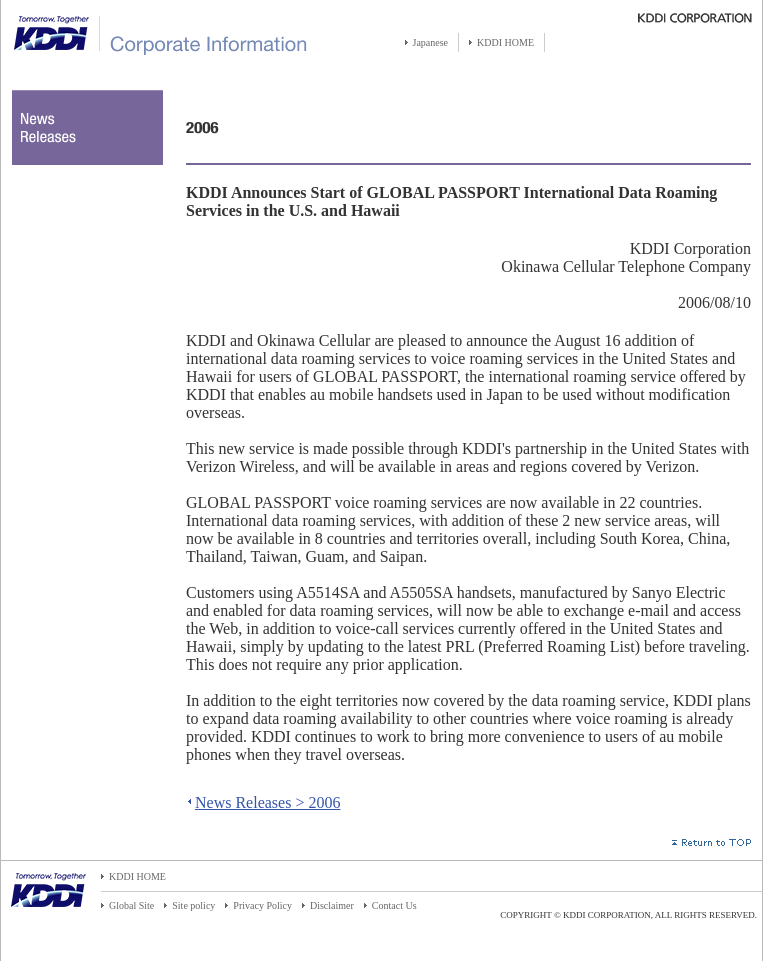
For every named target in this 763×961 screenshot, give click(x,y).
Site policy (193, 905)
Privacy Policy (262, 905)
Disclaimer (332, 905)
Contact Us (394, 905)
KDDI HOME (505, 42)
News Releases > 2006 (267, 802)
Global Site (131, 905)
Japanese (431, 42)
